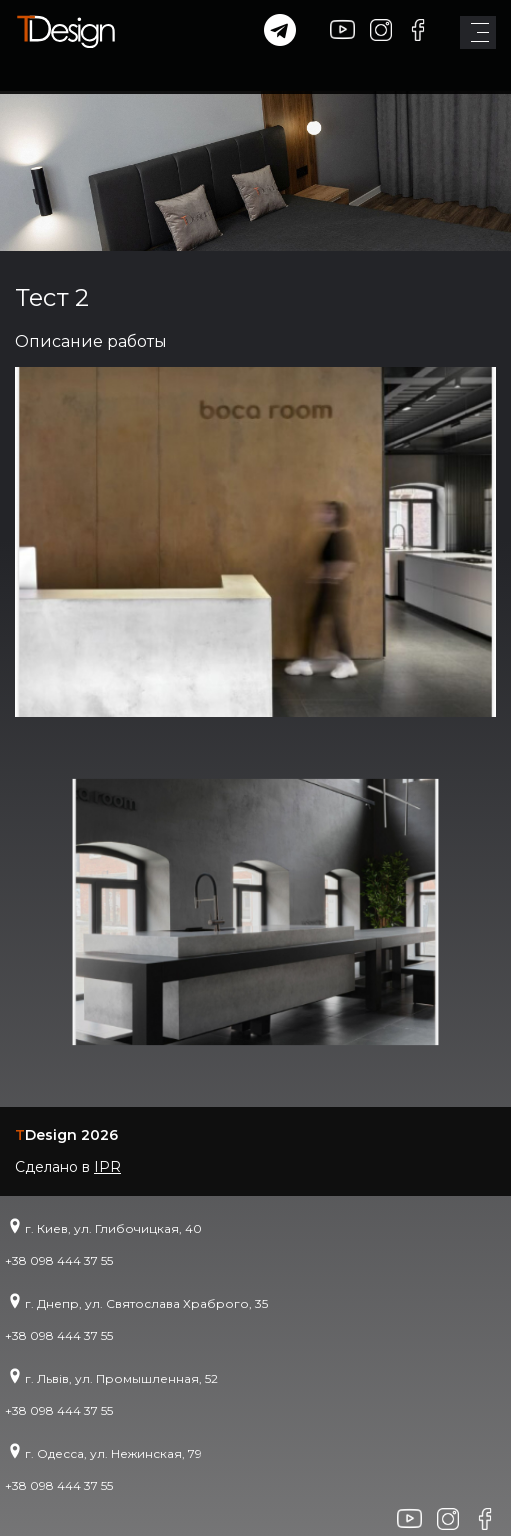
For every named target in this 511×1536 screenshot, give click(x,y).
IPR (107, 1167)
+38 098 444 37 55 (59, 1260)
